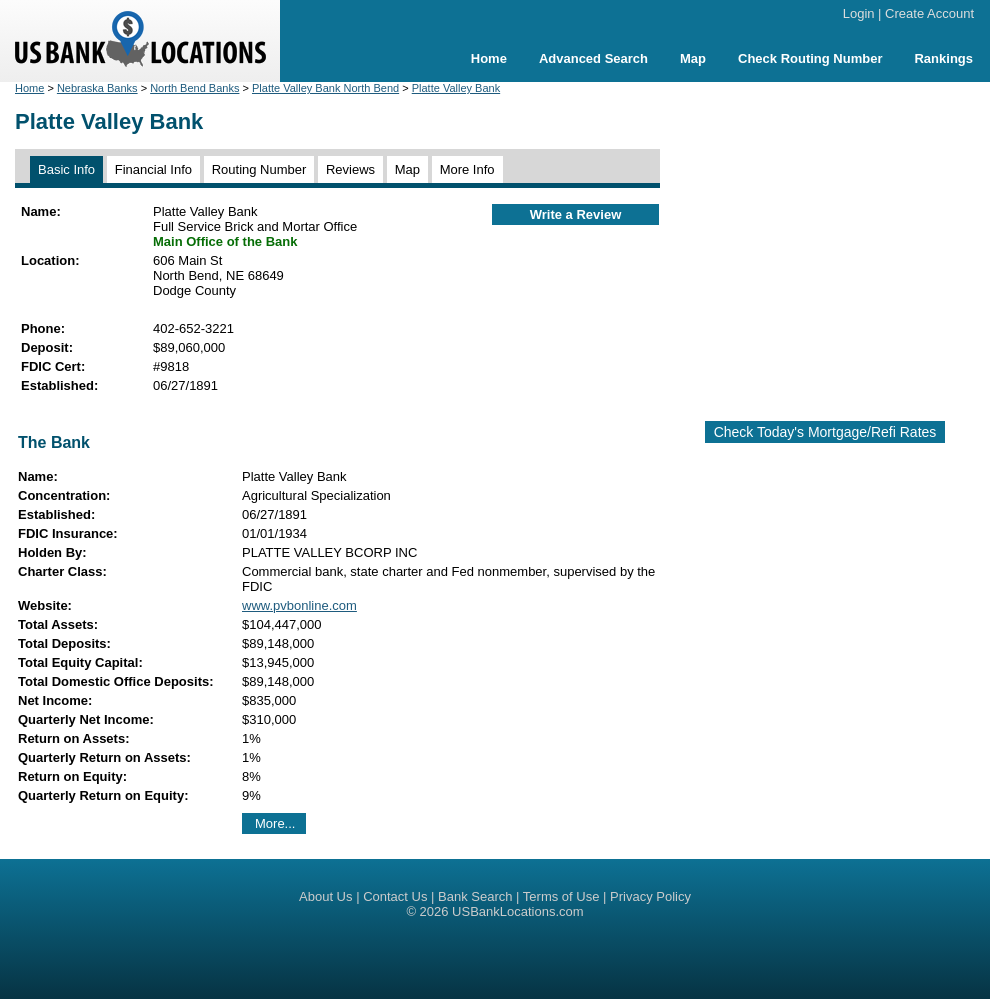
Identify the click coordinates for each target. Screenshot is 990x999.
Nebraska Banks (97, 88)
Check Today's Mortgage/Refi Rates (825, 432)
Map (693, 58)
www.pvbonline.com (299, 605)
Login (859, 13)
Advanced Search (593, 58)
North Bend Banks (194, 88)
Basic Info (66, 169)
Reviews (350, 169)
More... (275, 823)
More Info (467, 169)
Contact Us (395, 896)
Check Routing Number (810, 58)
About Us (325, 896)
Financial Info (153, 169)
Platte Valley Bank (456, 88)
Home (489, 58)
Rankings (943, 58)
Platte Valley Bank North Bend (325, 88)
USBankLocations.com (518, 911)
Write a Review (576, 214)
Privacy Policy (650, 896)
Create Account (929, 13)
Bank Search (475, 896)
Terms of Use (561, 896)
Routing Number (259, 169)
